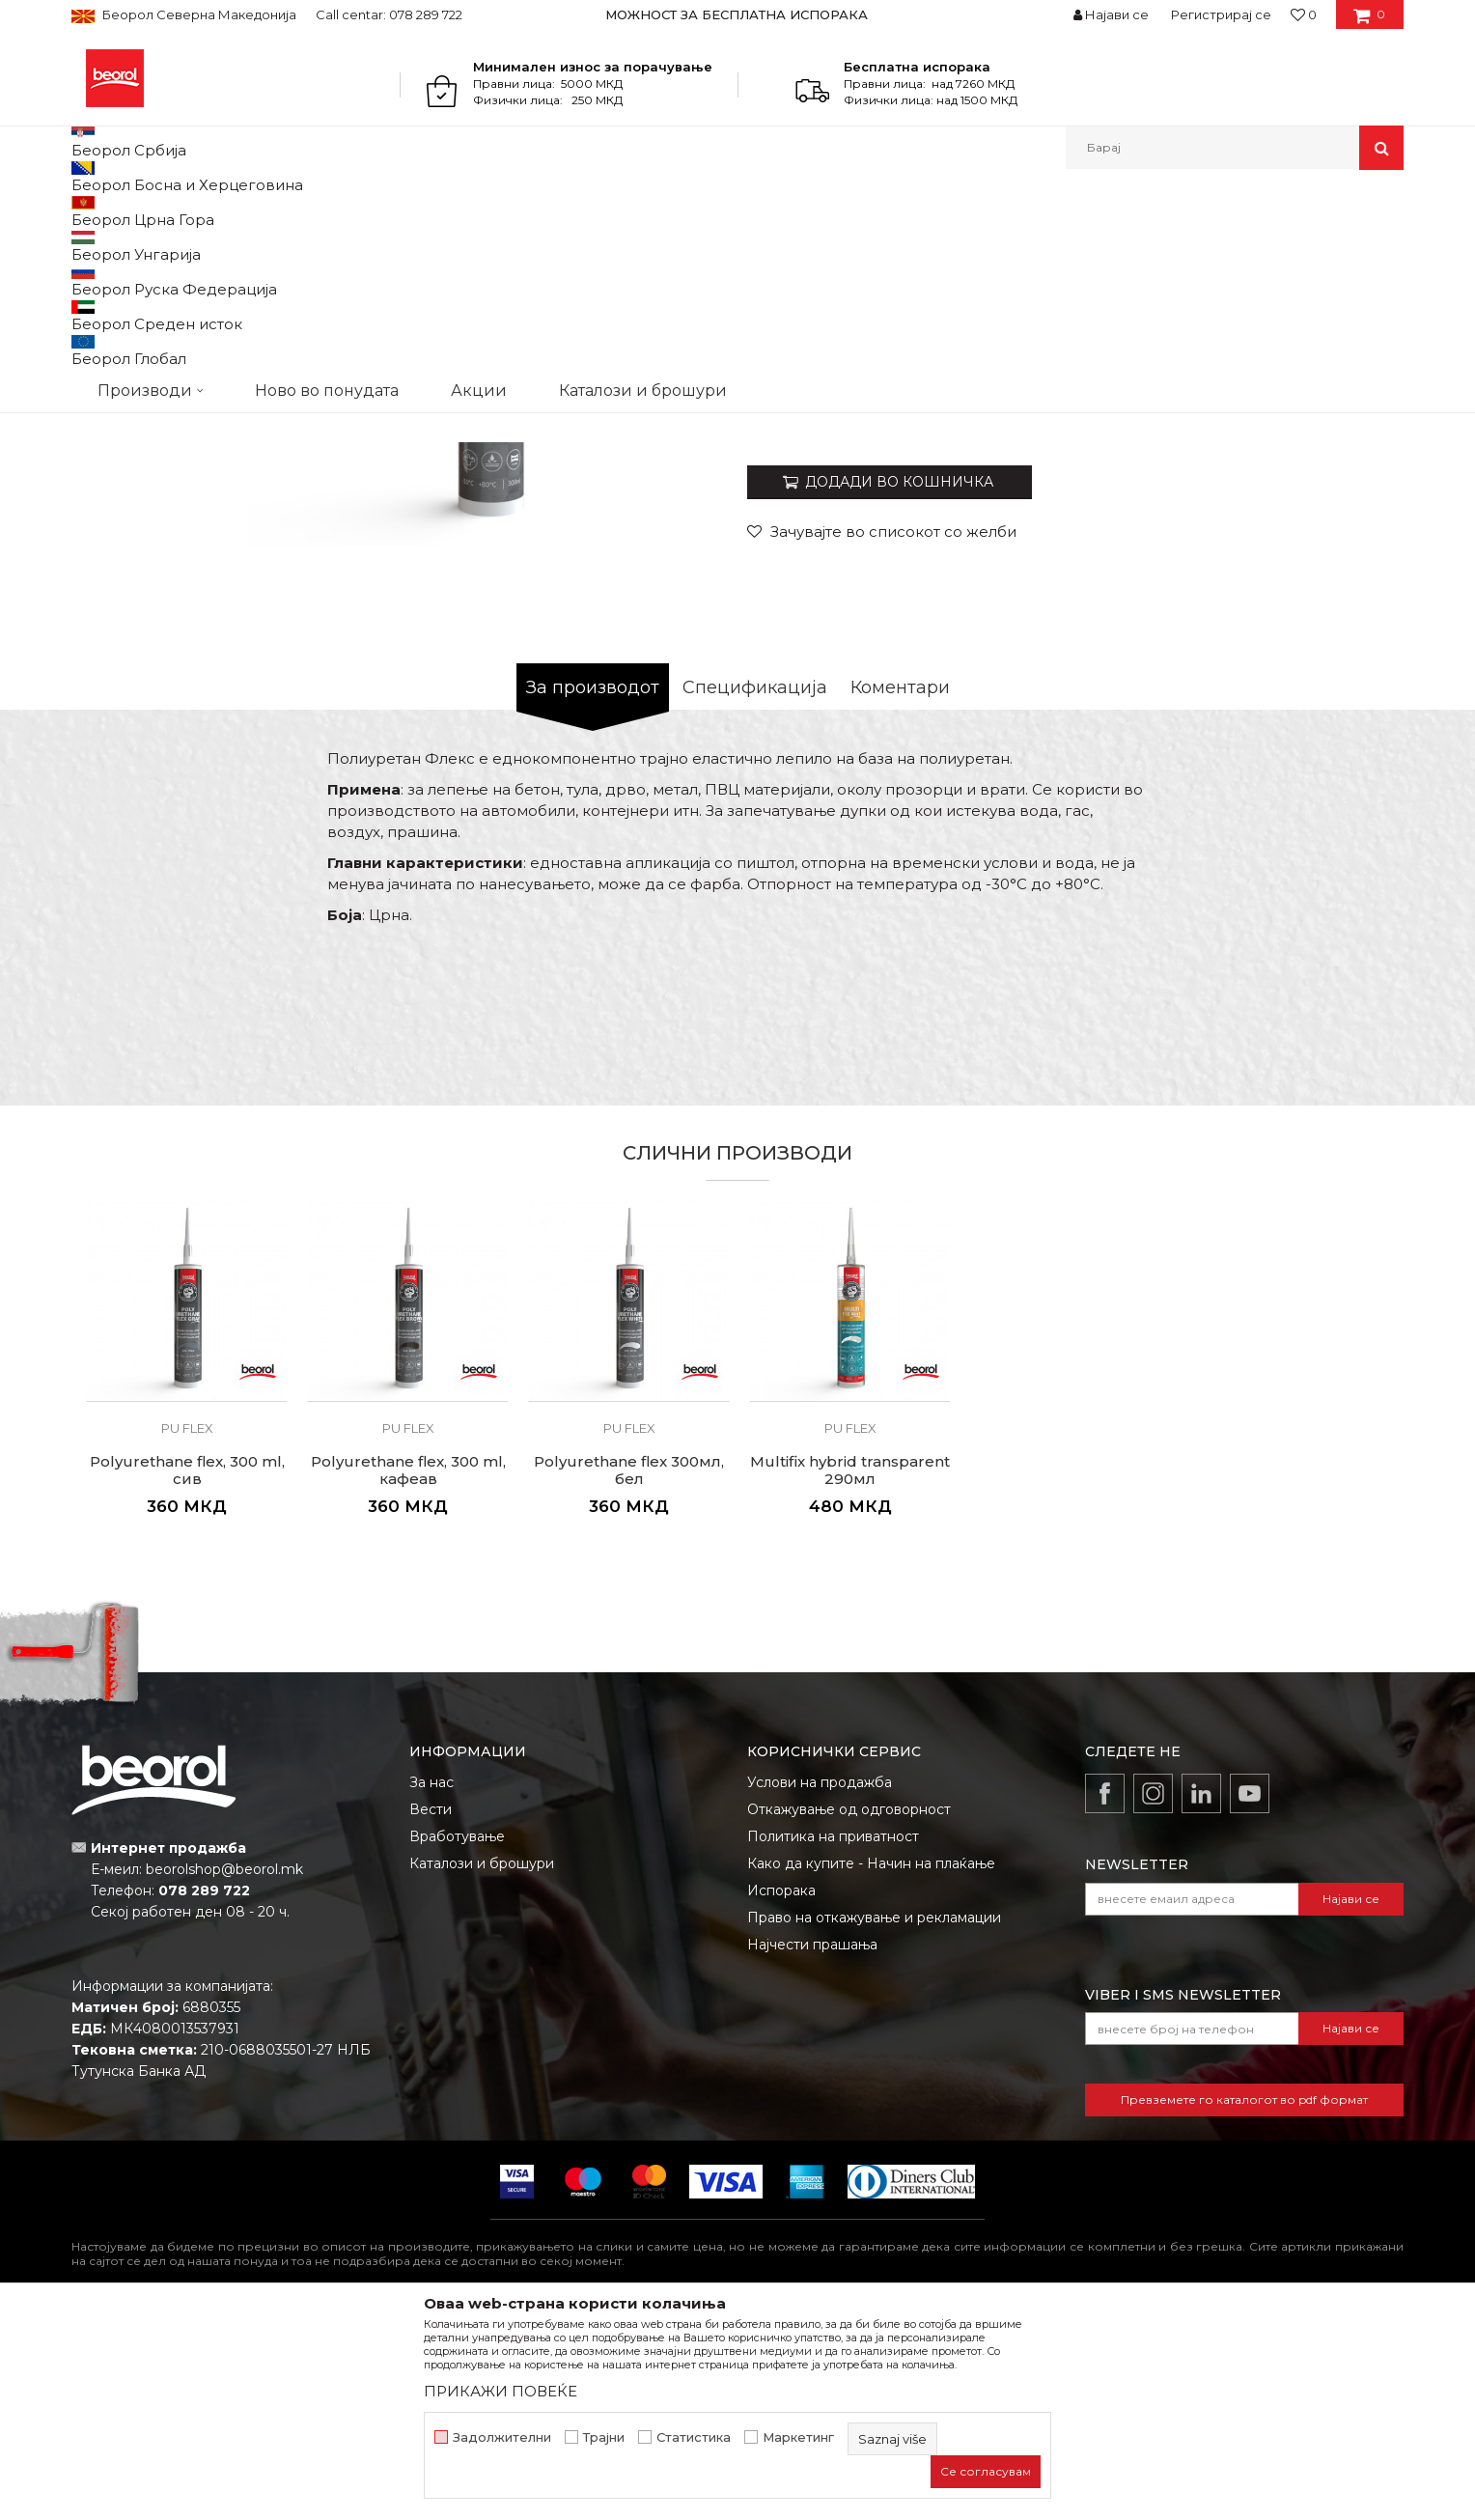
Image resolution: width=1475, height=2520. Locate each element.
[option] (738, 14)
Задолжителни (502, 2437)
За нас (431, 1981)
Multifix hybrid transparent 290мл (850, 1669)
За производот (592, 886)
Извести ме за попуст (1329, 610)
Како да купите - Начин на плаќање (871, 2062)
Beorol (89, 211)
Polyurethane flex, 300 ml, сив (187, 1669)
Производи (156, 211)
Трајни (604, 2437)
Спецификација (754, 886)
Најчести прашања (812, 2143)
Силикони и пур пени (382, 211)
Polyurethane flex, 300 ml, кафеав (408, 1669)
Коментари (900, 886)
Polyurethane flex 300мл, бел (629, 1669)
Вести (430, 2008)
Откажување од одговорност (849, 2008)
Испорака (781, 2089)
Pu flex (481, 211)
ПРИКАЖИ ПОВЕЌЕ (500, 2391)
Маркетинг (798, 2437)
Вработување (457, 2035)
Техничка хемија (253, 211)
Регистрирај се (1221, 14)
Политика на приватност (833, 2035)
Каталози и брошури (481, 2062)
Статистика (693, 2437)
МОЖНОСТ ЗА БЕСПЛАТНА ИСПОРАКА (736, 14)
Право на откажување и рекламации (874, 2116)
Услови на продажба (819, 1981)
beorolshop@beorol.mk (224, 2068)
